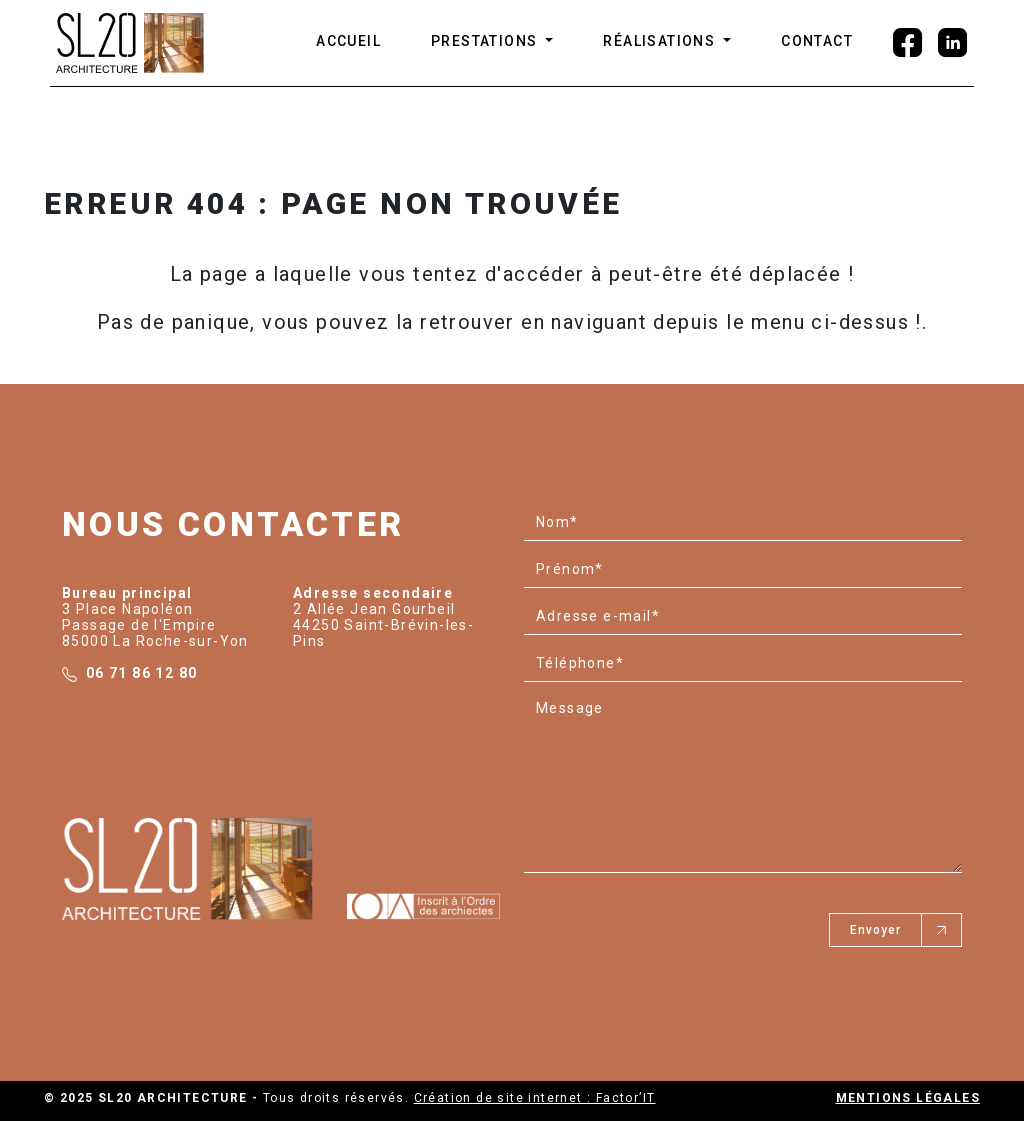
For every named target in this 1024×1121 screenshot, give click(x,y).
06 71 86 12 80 (142, 673)
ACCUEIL (348, 41)
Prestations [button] (486, 41)
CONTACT (817, 41)
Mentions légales (908, 1098)
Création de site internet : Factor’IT (535, 1098)
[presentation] (676, 922)
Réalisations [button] (661, 41)
